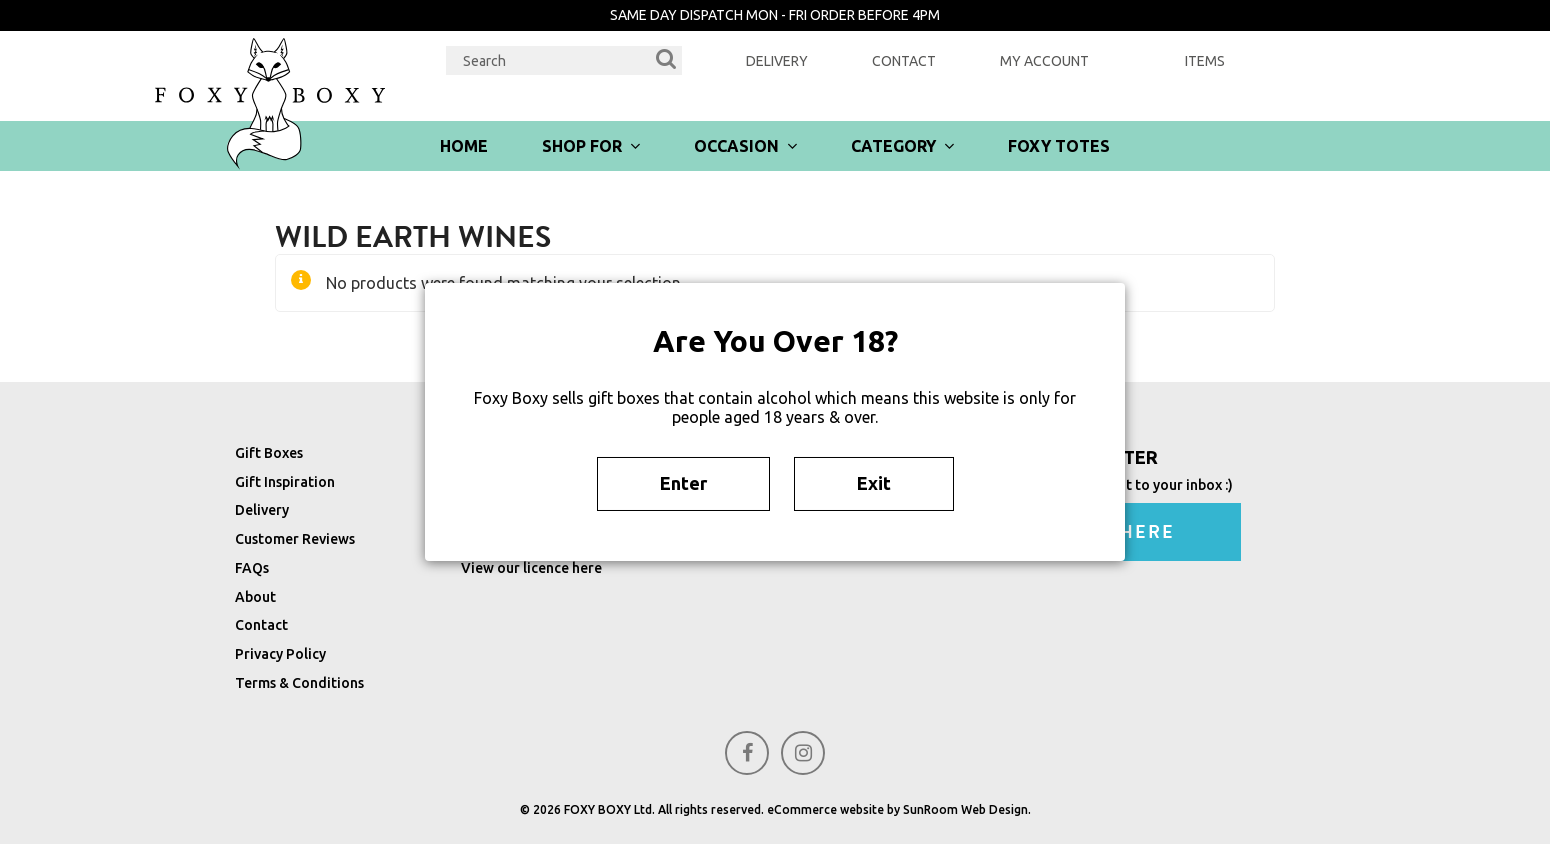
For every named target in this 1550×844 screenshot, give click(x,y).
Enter (683, 483)
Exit (874, 483)
